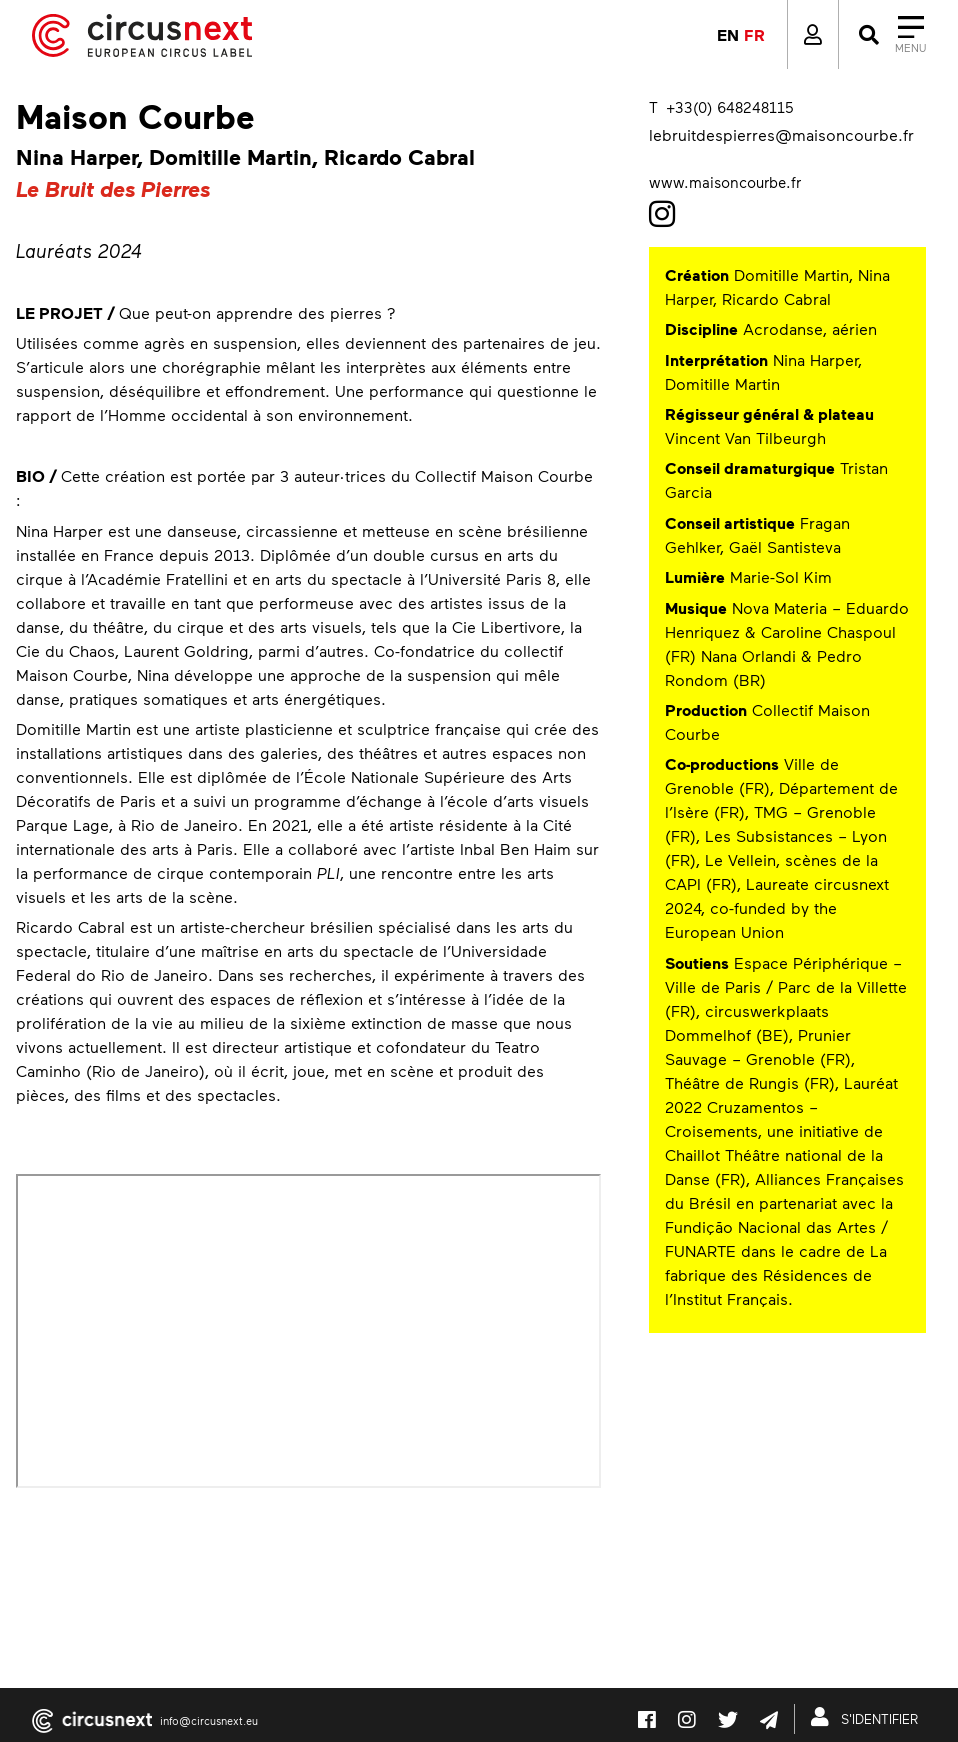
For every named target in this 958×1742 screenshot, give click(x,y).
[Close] (890, 35)
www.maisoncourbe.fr (725, 182)
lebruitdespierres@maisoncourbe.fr (781, 134)
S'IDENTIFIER (868, 1717)
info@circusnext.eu (209, 1720)
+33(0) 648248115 (729, 107)
